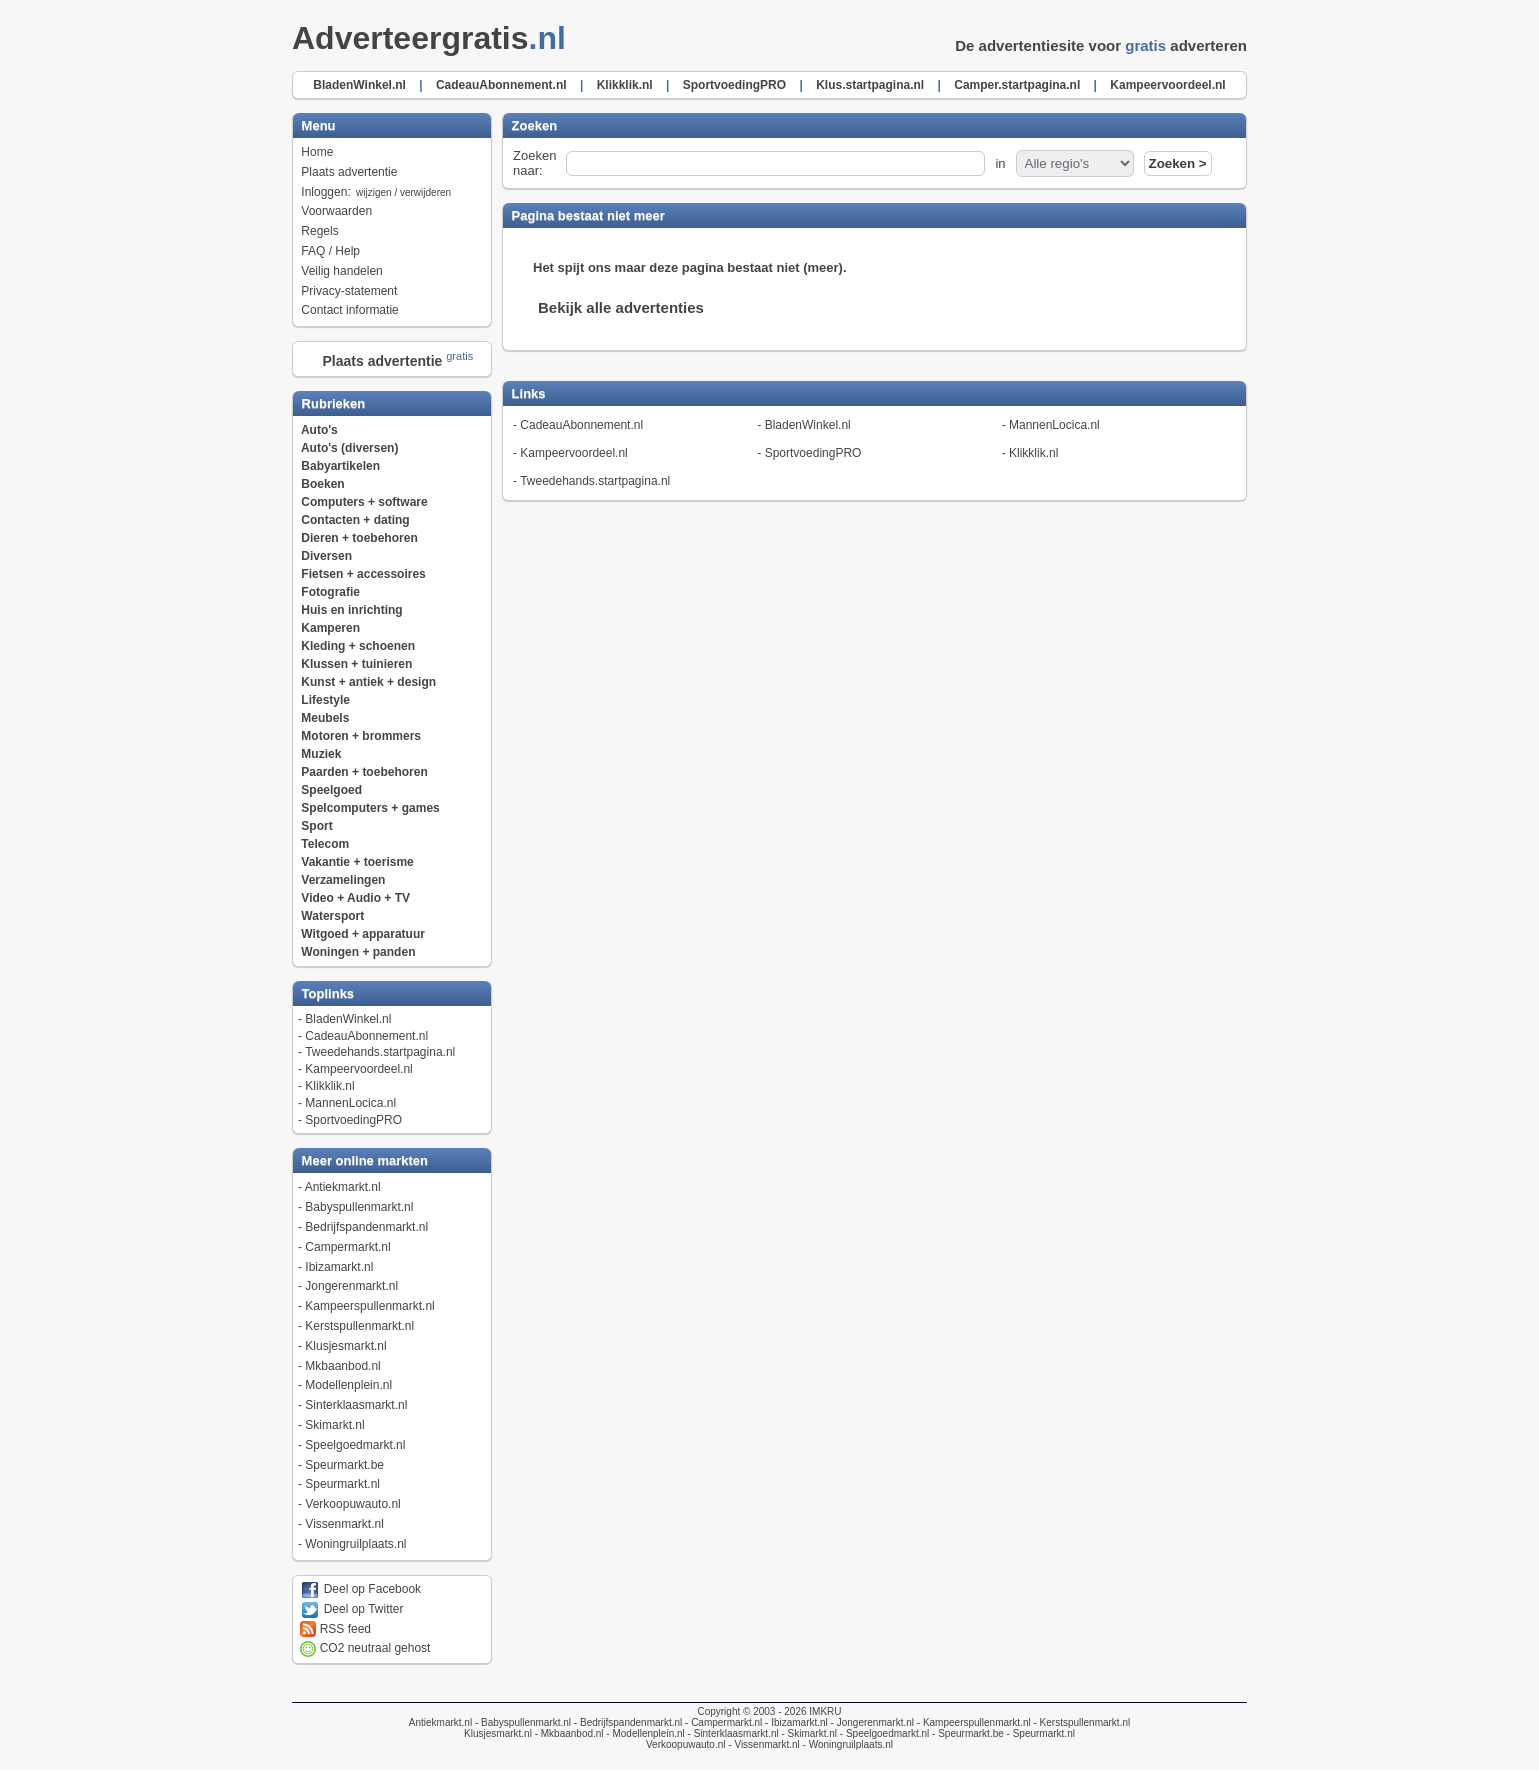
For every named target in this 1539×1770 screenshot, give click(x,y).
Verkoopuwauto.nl (352, 1504)
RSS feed (335, 1629)
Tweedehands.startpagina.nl (380, 1052)
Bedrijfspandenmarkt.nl (366, 1227)
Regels (319, 231)
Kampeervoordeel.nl (358, 1069)
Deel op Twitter (351, 1609)
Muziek (321, 754)
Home (317, 152)
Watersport (332, 916)
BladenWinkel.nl (348, 1019)
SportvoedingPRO (353, 1120)
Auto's (319, 430)
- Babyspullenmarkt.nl (521, 1722)
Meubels (325, 718)
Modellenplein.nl (348, 1385)
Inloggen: (377, 192)
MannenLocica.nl (350, 1103)
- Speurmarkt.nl (1039, 1733)
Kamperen (330, 628)
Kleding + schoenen (358, 646)
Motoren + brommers (361, 736)
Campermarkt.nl (347, 1247)
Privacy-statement (349, 291)
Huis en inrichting (351, 610)
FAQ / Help (330, 251)
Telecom (325, 844)
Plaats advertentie (349, 172)
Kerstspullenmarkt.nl (359, 1326)
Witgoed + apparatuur (363, 934)
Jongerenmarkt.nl (351, 1286)
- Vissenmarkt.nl (763, 1744)
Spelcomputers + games (370, 808)
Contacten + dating (355, 520)
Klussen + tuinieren (356, 664)
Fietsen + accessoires (363, 574)
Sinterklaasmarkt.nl (356, 1405)
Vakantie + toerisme (357, 862)
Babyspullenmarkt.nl (359, 1207)
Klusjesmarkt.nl (345, 1346)
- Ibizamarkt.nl (795, 1722)
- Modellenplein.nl (644, 1733)
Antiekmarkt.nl (343, 1187)
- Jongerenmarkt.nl (871, 1722)
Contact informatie (349, 310)
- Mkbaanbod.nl (568, 1733)
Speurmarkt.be (344, 1465)
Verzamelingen (343, 880)
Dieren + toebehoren (359, 538)
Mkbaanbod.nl (342, 1366)
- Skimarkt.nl (808, 1733)
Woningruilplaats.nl (355, 1544)
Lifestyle (325, 700)
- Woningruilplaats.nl (846, 1744)
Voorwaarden (336, 211)
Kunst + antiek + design (368, 682)
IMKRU (825, 1711)
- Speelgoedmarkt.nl (883, 1733)
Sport (316, 826)
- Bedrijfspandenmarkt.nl (626, 1722)
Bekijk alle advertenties (621, 307)
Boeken (322, 484)
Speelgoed (331, 790)
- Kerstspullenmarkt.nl (1080, 1722)
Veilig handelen (341, 271)
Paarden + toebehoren (364, 772)
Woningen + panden (358, 952)
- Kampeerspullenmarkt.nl (972, 1722)
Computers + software (364, 502)
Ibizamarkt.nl (339, 1267)
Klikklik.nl (329, 1086)
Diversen (326, 556)
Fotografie (330, 592)
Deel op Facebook (360, 1589)
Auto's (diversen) (350, 448)
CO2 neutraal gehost (365, 1648)
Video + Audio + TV (355, 898)
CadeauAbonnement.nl (366, 1036)
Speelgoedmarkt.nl (355, 1445)
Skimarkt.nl (334, 1425)
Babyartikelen (340, 466)
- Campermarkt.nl (722, 1722)
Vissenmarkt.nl (344, 1524)
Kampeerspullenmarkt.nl (369, 1306)
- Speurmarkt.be (966, 1733)
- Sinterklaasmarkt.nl (732, 1733)
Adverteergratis (435, 38)
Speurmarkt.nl (342, 1484)
